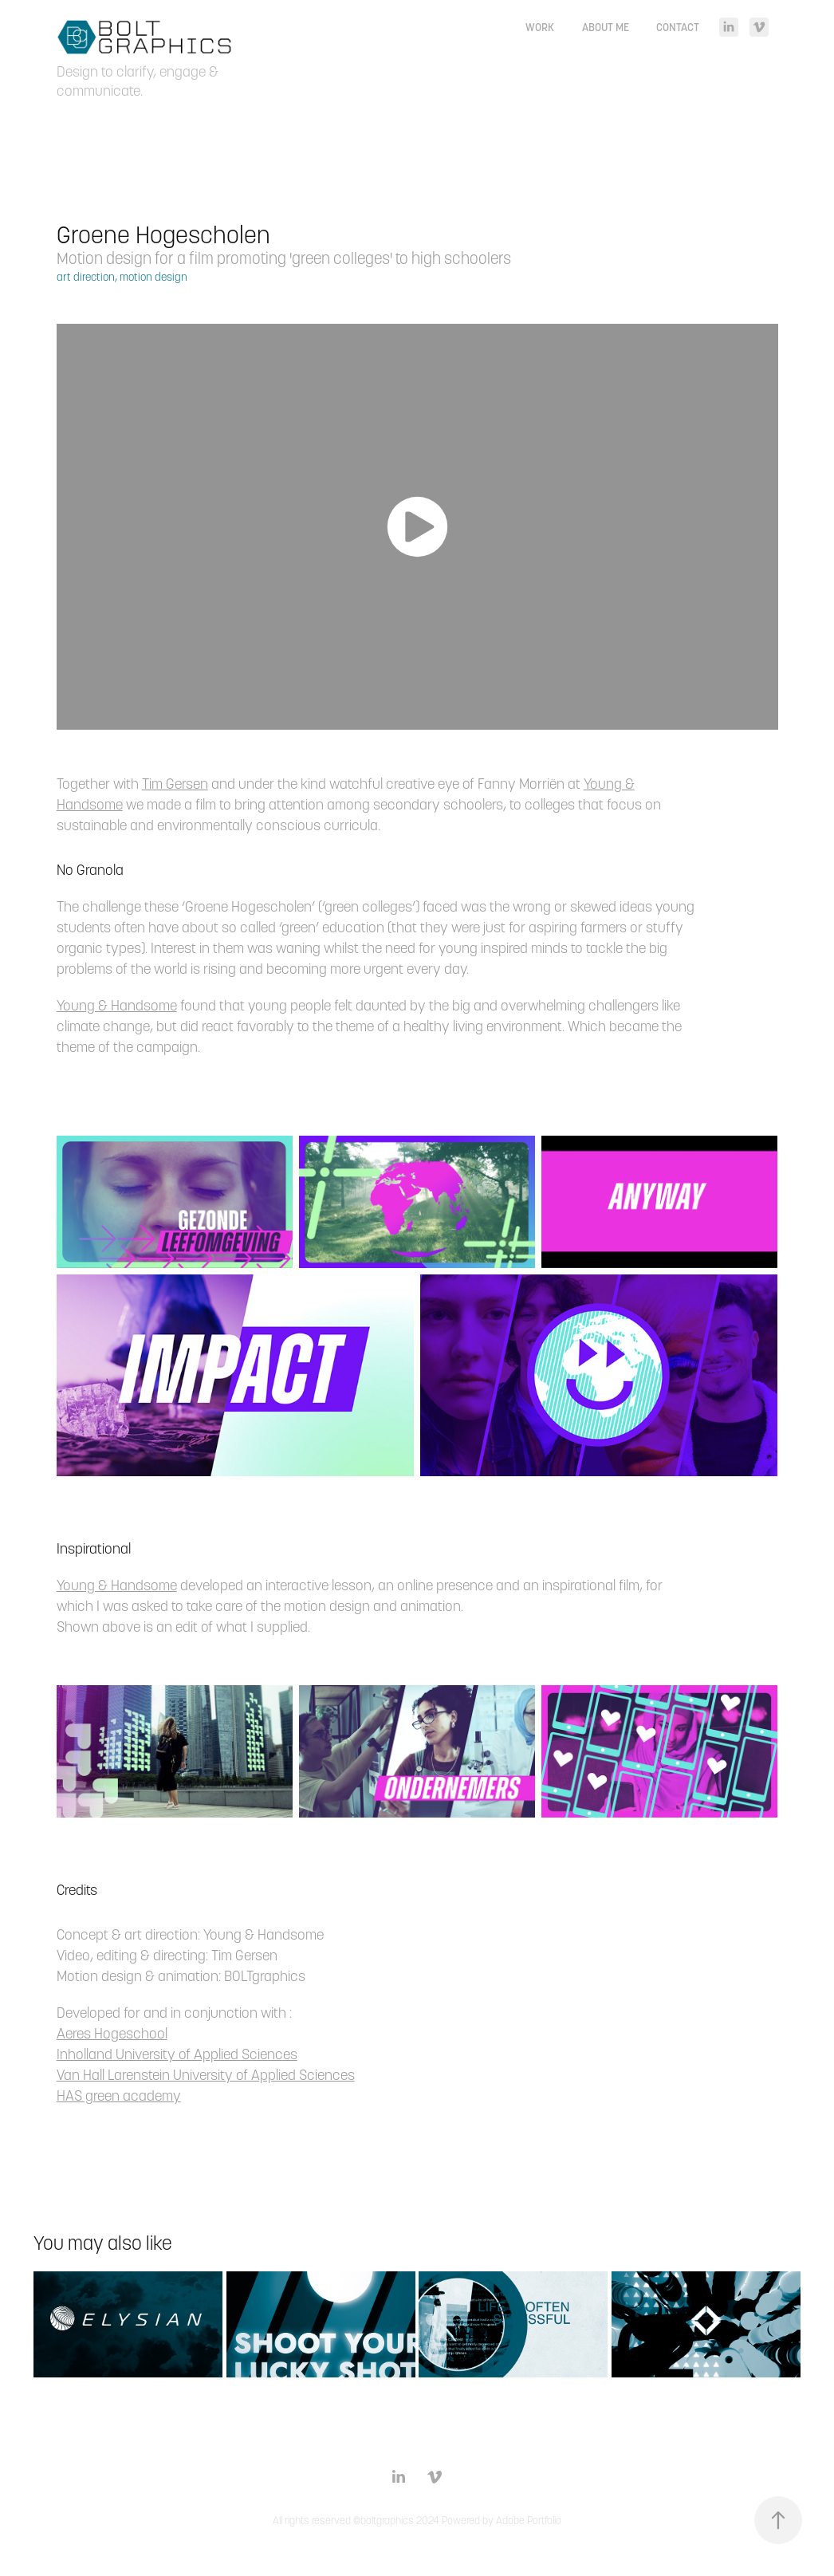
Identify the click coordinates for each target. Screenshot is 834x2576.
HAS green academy (119, 2095)
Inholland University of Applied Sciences (177, 2054)
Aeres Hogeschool (112, 2033)
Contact (677, 27)
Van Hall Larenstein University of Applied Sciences (206, 2075)
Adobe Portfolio (528, 2520)
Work (539, 27)
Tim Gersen (175, 783)
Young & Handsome (117, 1005)
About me (605, 27)
